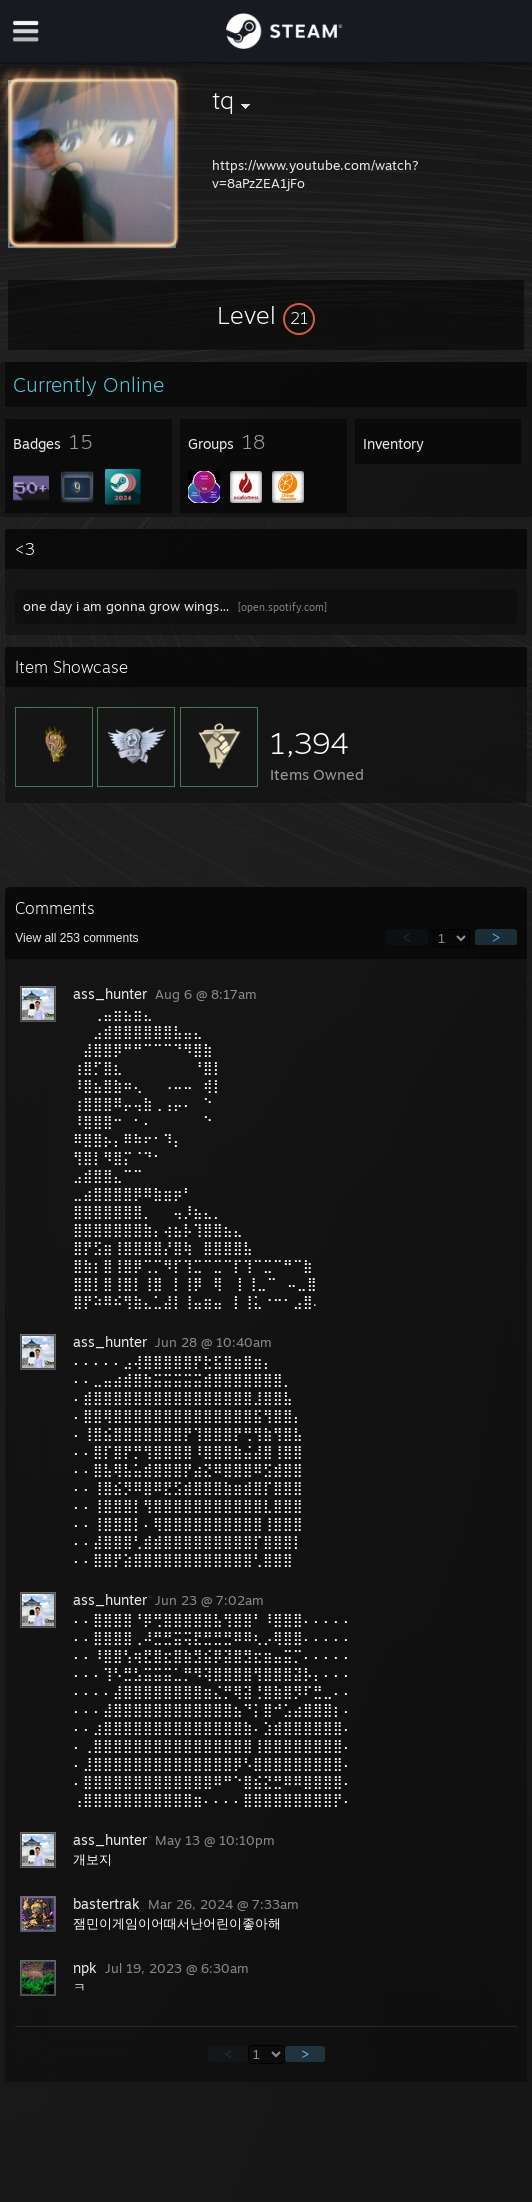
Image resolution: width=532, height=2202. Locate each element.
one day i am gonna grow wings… (126, 606)
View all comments (76, 938)
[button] (266, 315)
